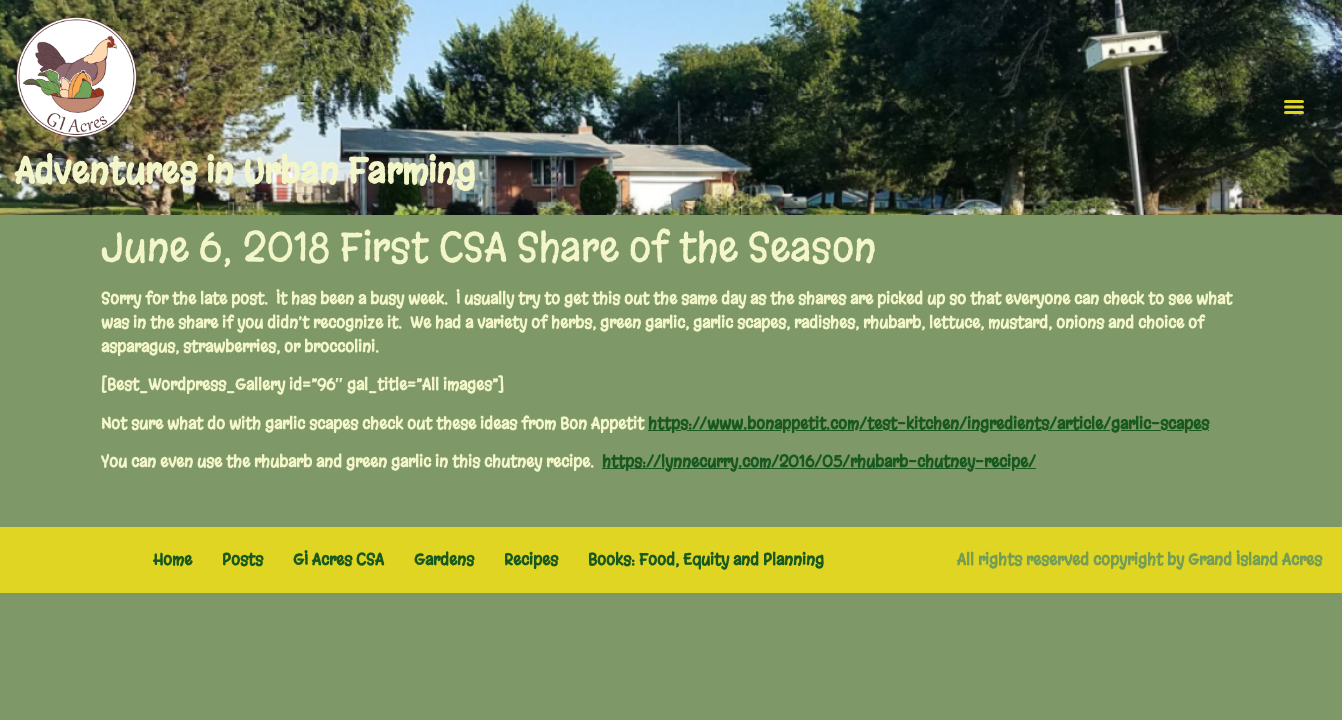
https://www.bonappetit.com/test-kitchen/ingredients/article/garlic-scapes (928, 423)
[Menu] (1294, 107)
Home (172, 559)
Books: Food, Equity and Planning (706, 559)
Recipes (531, 559)
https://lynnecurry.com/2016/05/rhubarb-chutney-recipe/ (819, 461)
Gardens (444, 559)
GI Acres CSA (338, 559)
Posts (242, 559)
